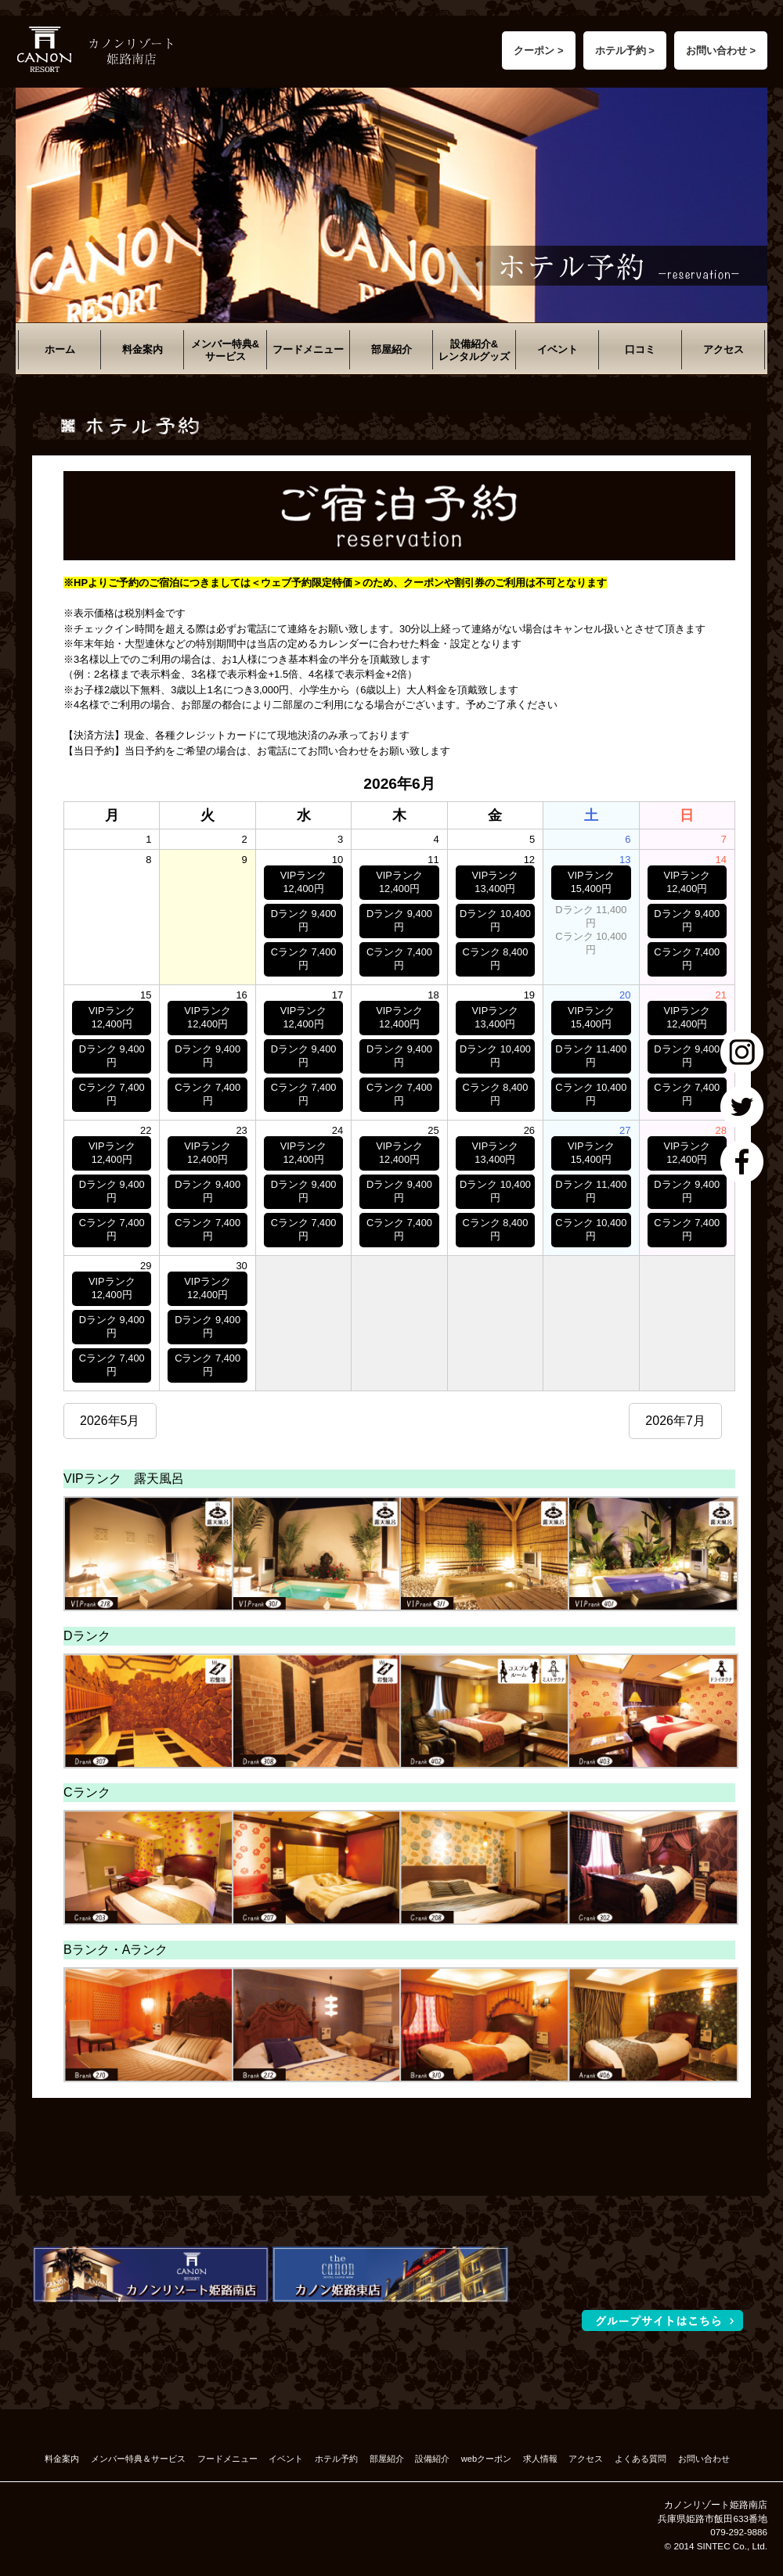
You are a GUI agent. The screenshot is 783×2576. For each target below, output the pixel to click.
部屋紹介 (391, 349)
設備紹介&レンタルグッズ (474, 350)
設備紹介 (432, 2458)
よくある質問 (640, 2458)
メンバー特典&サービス (225, 350)
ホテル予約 (336, 2458)
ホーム (60, 349)
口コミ (640, 349)
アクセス (723, 349)
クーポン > (538, 50)
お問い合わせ (704, 2458)
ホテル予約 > (625, 50)
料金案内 (142, 349)
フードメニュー (308, 349)
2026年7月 (675, 1420)
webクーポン (486, 2458)
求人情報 (540, 2458)
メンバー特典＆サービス (138, 2458)
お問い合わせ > (721, 50)
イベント (557, 349)
